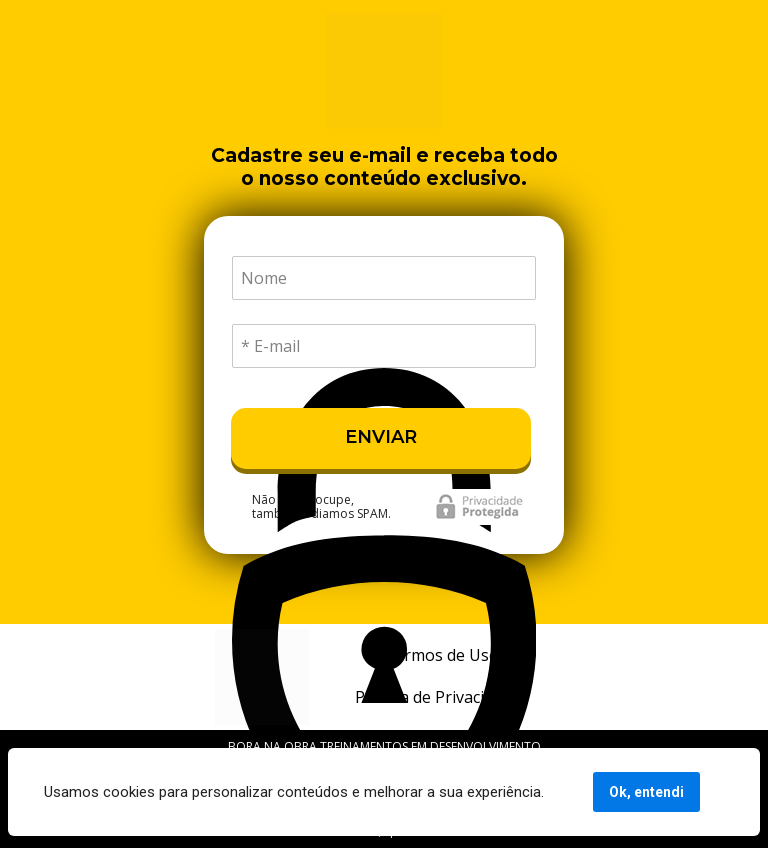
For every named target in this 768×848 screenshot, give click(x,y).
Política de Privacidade (437, 697)
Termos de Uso (441, 655)
